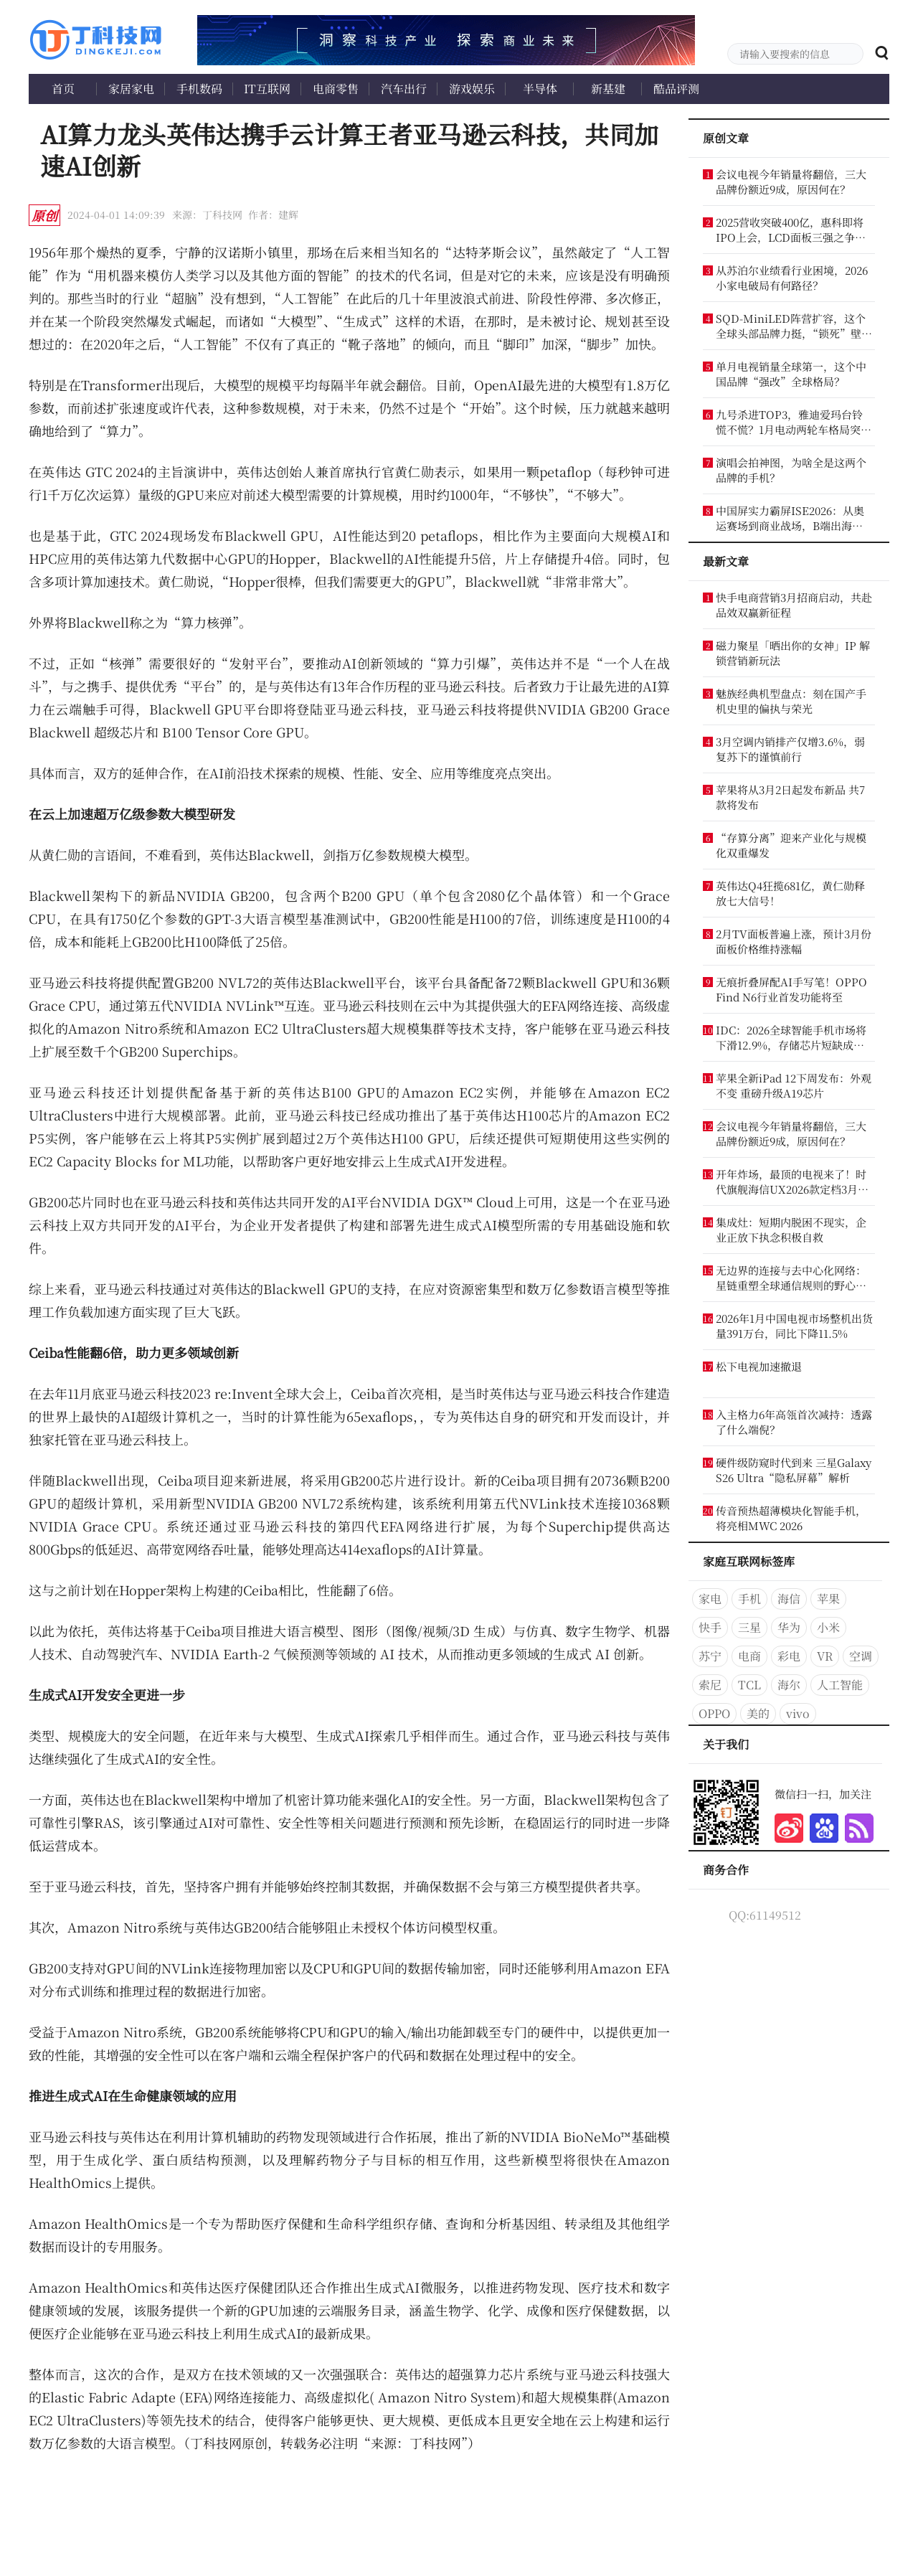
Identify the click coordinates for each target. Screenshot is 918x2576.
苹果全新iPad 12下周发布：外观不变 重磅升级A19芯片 (793, 1085)
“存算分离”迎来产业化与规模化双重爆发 (791, 845)
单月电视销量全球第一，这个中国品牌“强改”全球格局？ (791, 374)
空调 (860, 1656)
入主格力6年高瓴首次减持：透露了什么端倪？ (794, 1422)
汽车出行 (404, 88)
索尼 (710, 1684)
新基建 (608, 88)
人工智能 (840, 1684)
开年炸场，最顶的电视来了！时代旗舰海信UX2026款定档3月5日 (791, 1181)
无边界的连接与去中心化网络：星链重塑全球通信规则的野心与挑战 (791, 1278)
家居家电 (131, 88)
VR (825, 1656)
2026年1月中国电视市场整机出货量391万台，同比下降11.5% (794, 1326)
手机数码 (199, 88)
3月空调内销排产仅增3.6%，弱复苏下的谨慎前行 (790, 749)
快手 (710, 1627)
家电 (710, 1598)
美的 (758, 1713)
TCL (749, 1684)
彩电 (788, 1656)
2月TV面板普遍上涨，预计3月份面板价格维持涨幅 (793, 941)
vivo (798, 1713)
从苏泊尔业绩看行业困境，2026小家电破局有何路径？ (792, 278)
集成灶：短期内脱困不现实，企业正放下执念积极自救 (791, 1229)
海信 (788, 1598)
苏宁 (710, 1656)
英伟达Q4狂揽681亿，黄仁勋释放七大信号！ (790, 893)
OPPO (714, 1713)
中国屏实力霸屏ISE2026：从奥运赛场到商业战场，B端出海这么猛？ (790, 518)
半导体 (540, 88)
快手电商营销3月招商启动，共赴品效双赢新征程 (794, 605)
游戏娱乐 (472, 88)
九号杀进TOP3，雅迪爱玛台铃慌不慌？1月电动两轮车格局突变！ (789, 422)
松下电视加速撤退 (759, 1366)
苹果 (828, 1598)
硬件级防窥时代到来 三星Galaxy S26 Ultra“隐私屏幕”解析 (793, 1470)
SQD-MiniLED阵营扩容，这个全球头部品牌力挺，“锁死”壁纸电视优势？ (794, 326)
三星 (749, 1627)
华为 (788, 1627)
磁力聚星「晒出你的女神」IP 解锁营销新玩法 (793, 653)
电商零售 (336, 88)
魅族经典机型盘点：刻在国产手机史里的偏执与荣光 (791, 701)
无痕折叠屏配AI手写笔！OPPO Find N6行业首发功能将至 (791, 989)
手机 (749, 1598)
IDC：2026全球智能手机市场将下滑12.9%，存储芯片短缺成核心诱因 (791, 1037)
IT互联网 (267, 88)
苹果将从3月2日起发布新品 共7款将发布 (790, 797)
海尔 (788, 1684)
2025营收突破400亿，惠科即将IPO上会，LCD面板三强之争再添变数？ (791, 229)
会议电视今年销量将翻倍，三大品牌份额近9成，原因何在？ (791, 181)
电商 (749, 1656)
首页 (63, 88)
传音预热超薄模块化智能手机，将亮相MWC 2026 (791, 1518)
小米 (828, 1627)
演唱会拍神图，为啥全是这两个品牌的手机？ (791, 470)
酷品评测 (676, 88)
